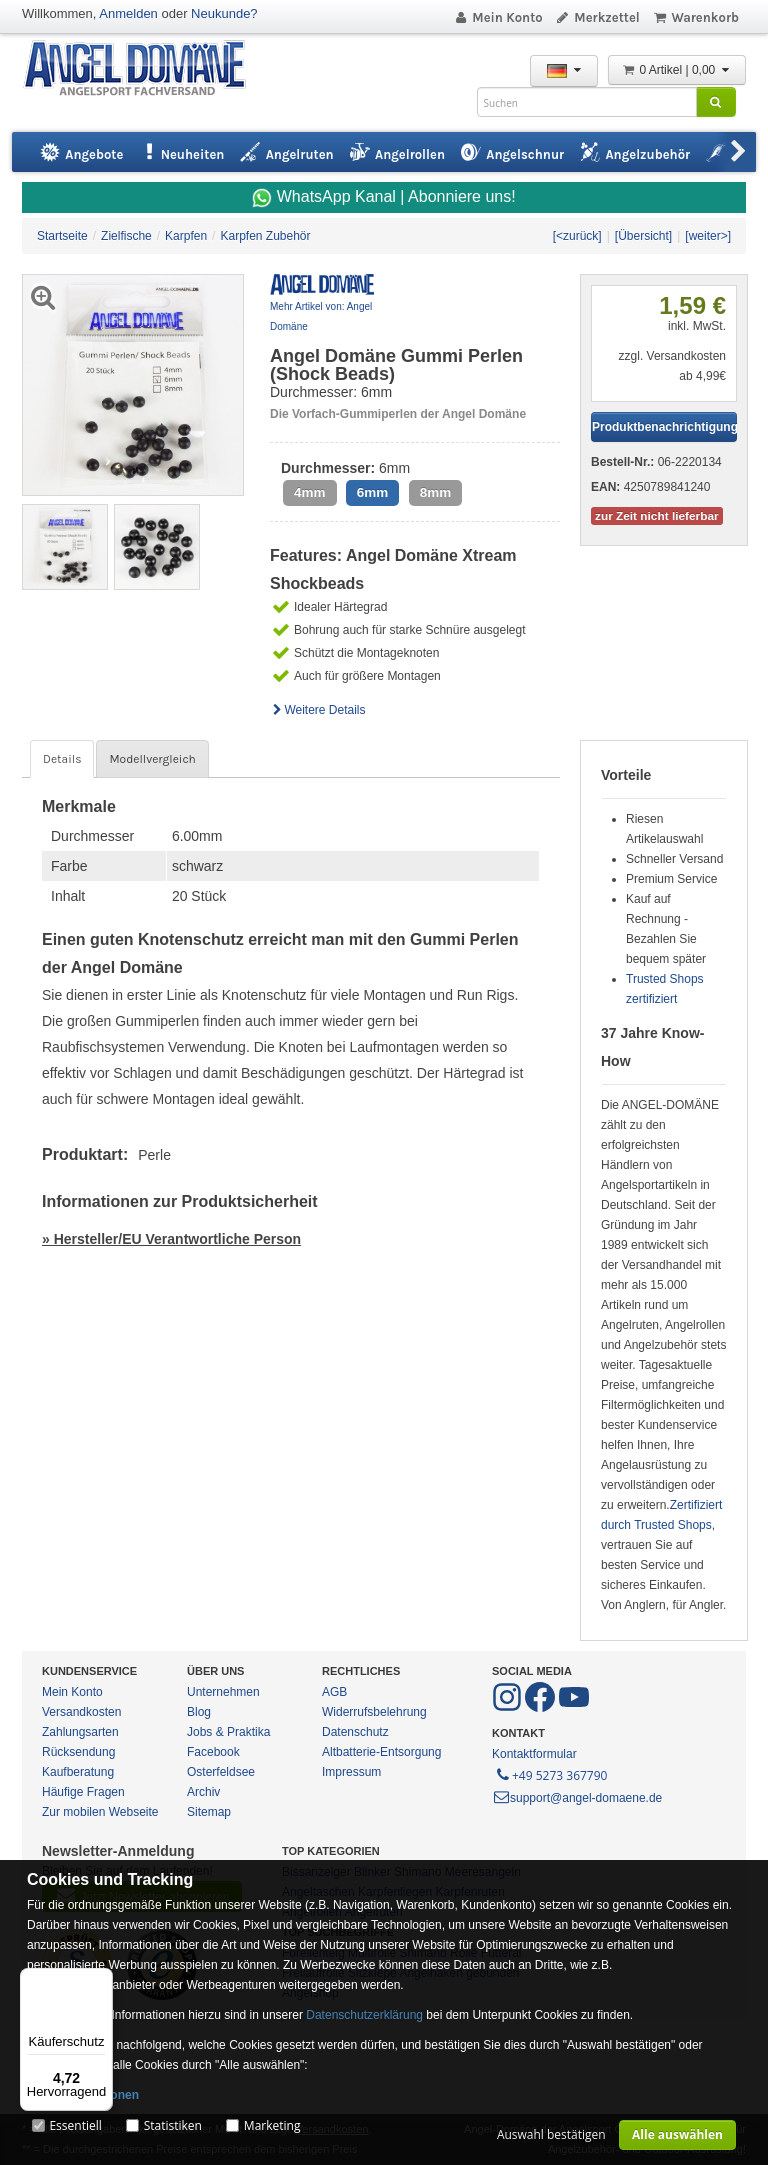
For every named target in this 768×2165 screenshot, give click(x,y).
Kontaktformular (534, 1754)
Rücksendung (78, 1752)
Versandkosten (81, 1712)
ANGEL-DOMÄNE (144, 69)
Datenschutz (355, 1732)
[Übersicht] (643, 236)
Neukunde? (224, 13)
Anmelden (128, 13)
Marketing (272, 2125)
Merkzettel (597, 17)
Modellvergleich (152, 759)
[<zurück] (577, 236)
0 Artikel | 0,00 (677, 70)
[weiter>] (708, 236)
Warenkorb (695, 17)
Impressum (351, 1772)
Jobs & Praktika (228, 1732)
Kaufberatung (78, 1772)
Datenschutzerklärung (364, 2015)
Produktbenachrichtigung (664, 427)
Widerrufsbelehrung (374, 1712)
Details (62, 759)
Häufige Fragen (83, 1792)
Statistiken (173, 2125)
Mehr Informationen (83, 2095)
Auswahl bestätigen (551, 2134)
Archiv (203, 1792)
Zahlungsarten (80, 1732)
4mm (310, 492)
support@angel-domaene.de (577, 1798)
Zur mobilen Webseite (100, 1812)
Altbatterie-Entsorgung (381, 1752)
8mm (436, 492)
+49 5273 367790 (550, 1774)
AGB (334, 1692)
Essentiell (75, 2125)
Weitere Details (318, 710)
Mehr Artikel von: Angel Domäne (321, 316)
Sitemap (209, 1812)
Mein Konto (498, 17)
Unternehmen (223, 1692)
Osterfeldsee (221, 1772)
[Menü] (101, 1980)
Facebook (213, 1752)
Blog (199, 1712)
